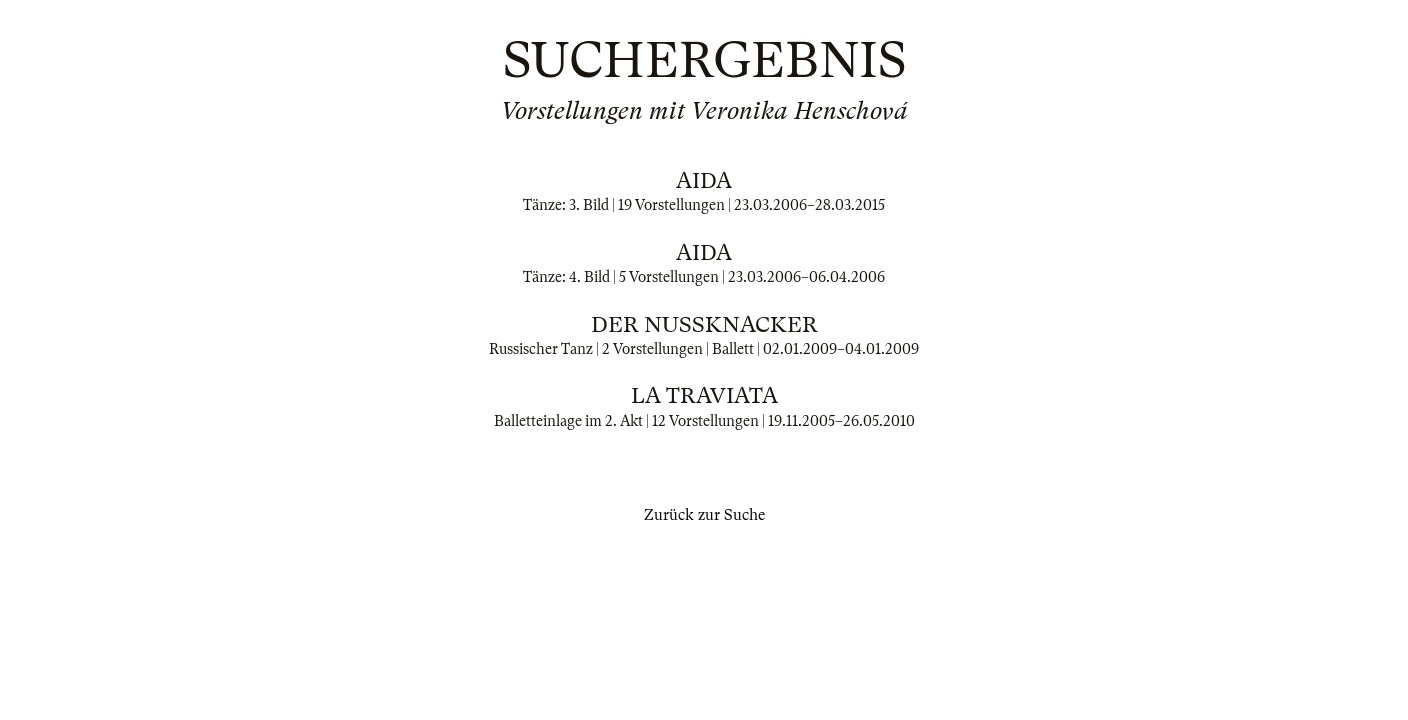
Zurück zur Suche (704, 515)
